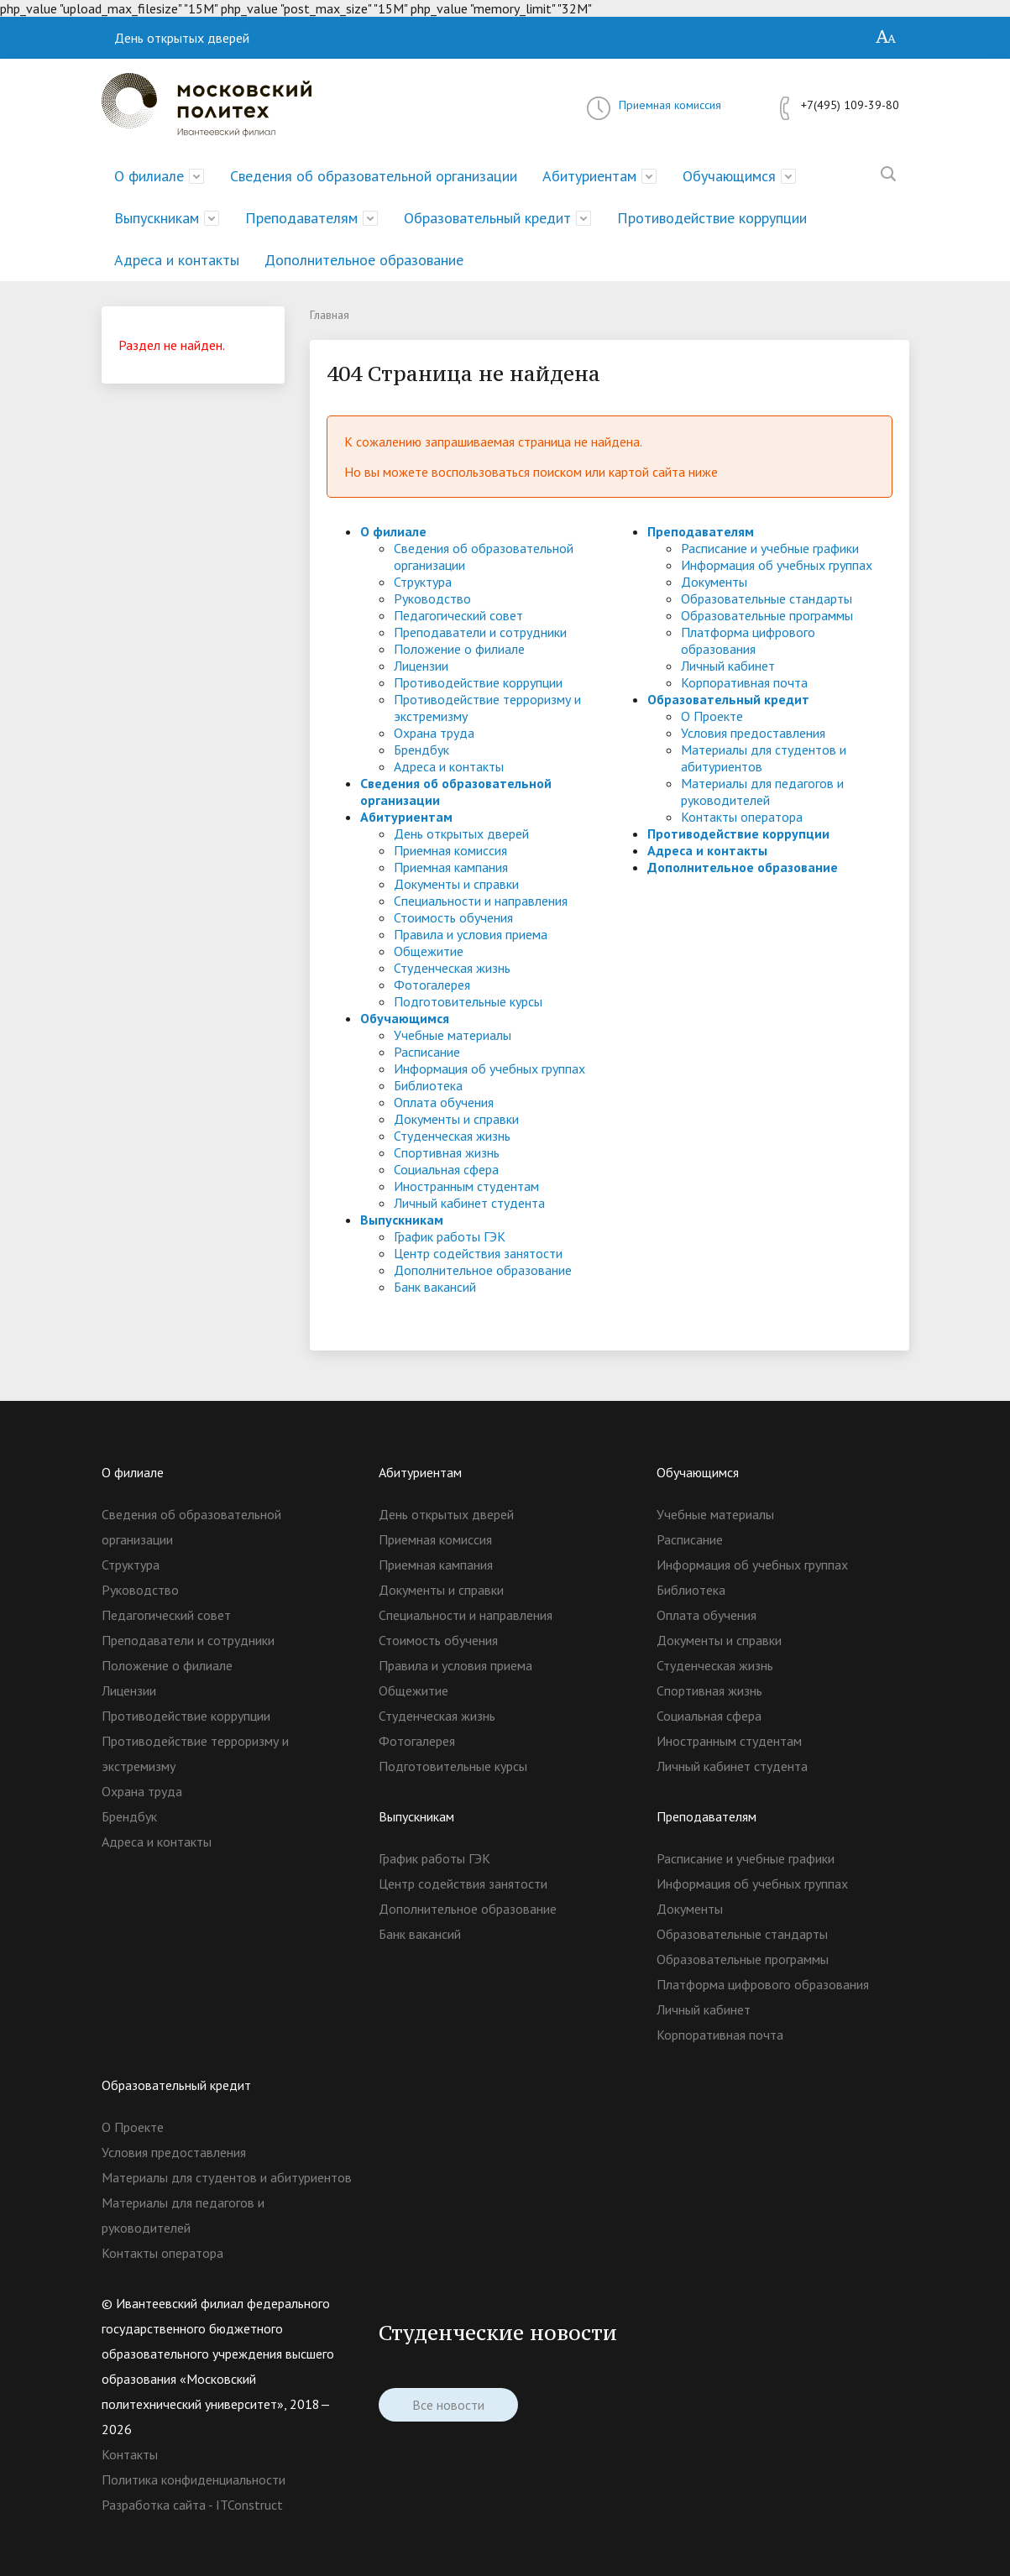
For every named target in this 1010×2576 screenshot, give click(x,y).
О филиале (149, 175)
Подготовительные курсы (468, 1001)
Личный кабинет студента (469, 1202)
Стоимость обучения (453, 917)
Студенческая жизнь (452, 967)
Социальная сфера (446, 1169)
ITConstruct (249, 2504)
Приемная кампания (451, 867)
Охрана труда (434, 732)
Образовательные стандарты (766, 598)
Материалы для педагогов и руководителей (762, 791)
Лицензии (421, 665)
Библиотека (428, 1085)
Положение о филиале (459, 648)
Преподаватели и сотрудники (480, 632)
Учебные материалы (452, 1035)
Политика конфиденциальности (193, 2479)
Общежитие (428, 951)
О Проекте (712, 716)
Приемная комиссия (670, 104)
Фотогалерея (432, 984)
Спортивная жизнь (447, 1152)
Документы (714, 581)
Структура (423, 581)
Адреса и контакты (176, 259)
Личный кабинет (728, 665)
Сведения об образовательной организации (373, 175)
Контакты (130, 2454)
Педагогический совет (458, 615)
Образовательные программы (767, 615)
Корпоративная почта (744, 682)
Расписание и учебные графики (770, 548)
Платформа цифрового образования (748, 640)
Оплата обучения (444, 1102)
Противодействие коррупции (712, 217)
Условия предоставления (753, 732)
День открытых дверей (181, 37)
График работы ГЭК (449, 1236)
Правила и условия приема (470, 934)
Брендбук (421, 749)
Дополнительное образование (363, 259)
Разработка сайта (154, 2504)
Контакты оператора (742, 816)
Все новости (448, 2404)
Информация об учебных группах (489, 1068)
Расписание (427, 1051)
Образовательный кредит (487, 217)
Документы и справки (456, 883)
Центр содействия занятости (478, 1253)
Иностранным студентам (466, 1186)
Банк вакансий (435, 1286)
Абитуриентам (589, 175)
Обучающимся (729, 175)
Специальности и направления (481, 900)
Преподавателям (301, 217)
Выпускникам (156, 217)
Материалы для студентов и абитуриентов (227, 2177)
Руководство (432, 598)
